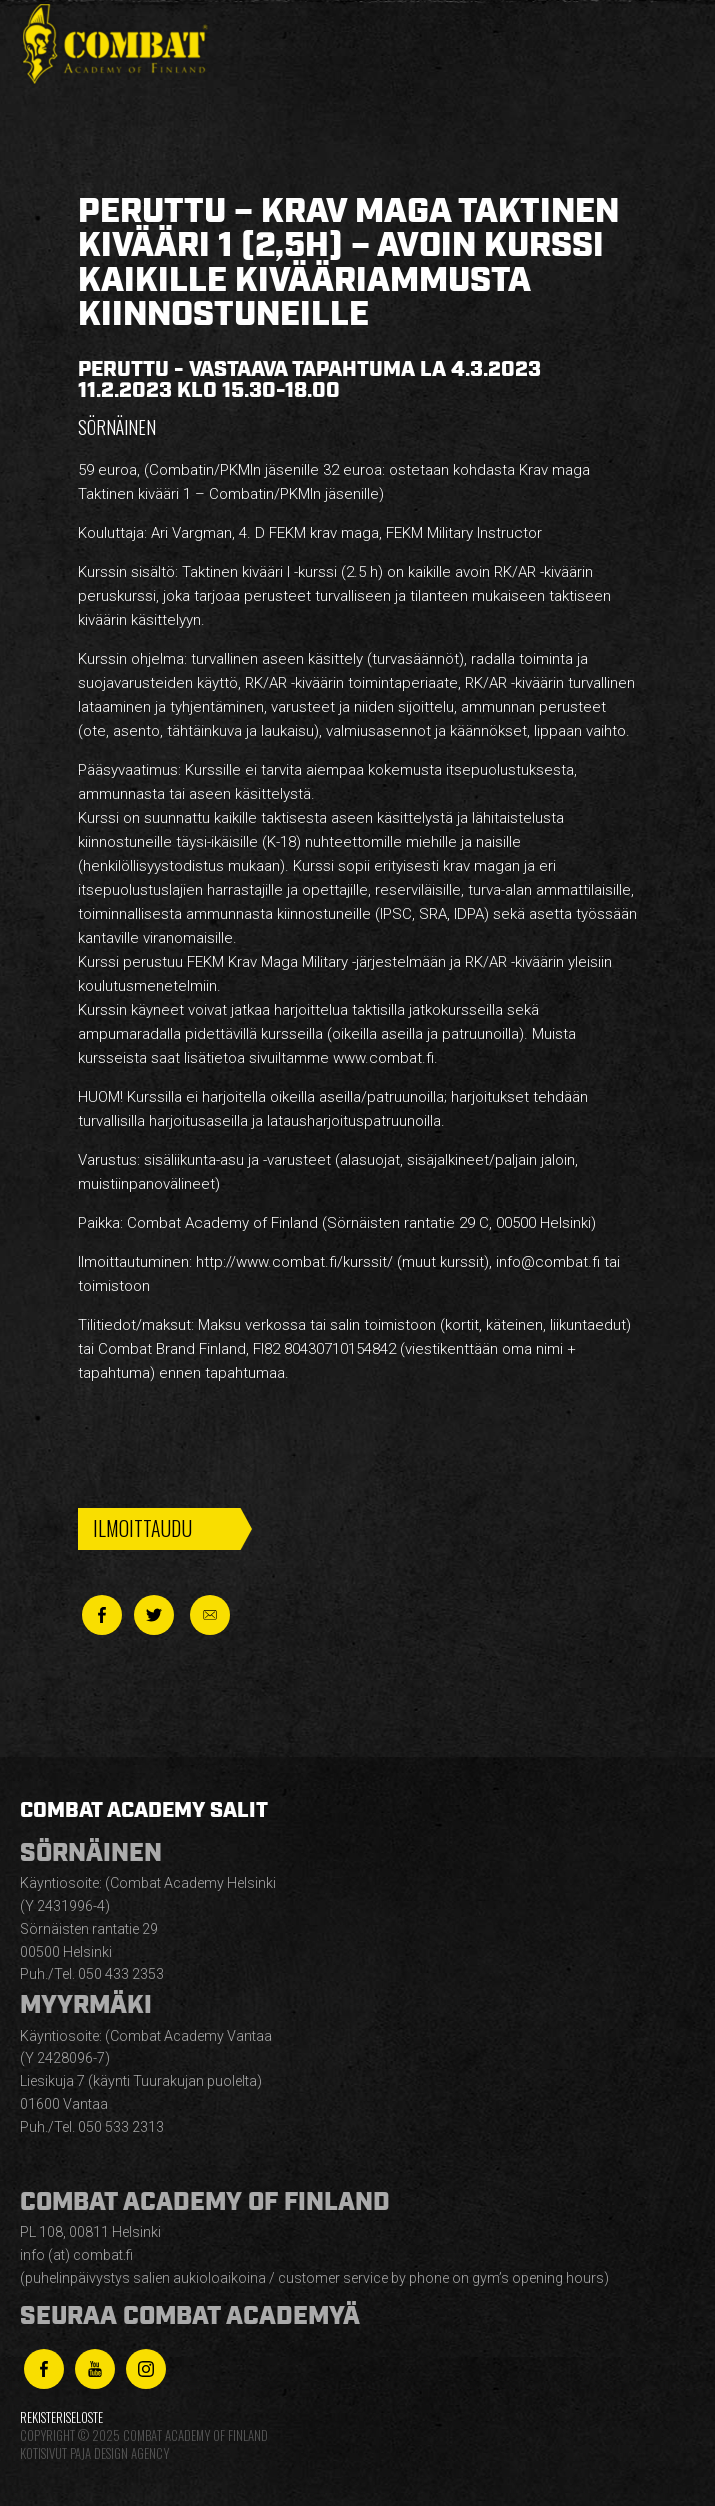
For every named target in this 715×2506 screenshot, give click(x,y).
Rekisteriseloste (61, 2417)
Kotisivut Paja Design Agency (94, 2453)
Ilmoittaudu (142, 1528)
